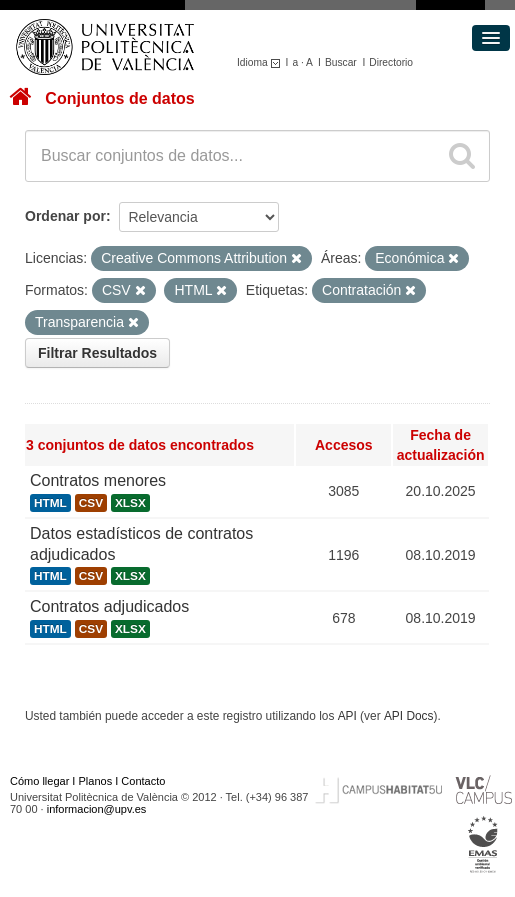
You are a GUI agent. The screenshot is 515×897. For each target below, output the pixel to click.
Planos (96, 781)
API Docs (409, 716)
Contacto (143, 781)
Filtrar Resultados (97, 353)
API (347, 716)
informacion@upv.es (97, 809)
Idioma (261, 62)
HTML (50, 503)
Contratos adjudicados (109, 606)
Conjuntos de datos (119, 98)
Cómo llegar (39, 781)
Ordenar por (65, 216)
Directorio (391, 62)
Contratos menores (98, 480)
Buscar (341, 62)
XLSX (130, 503)
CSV (91, 503)
